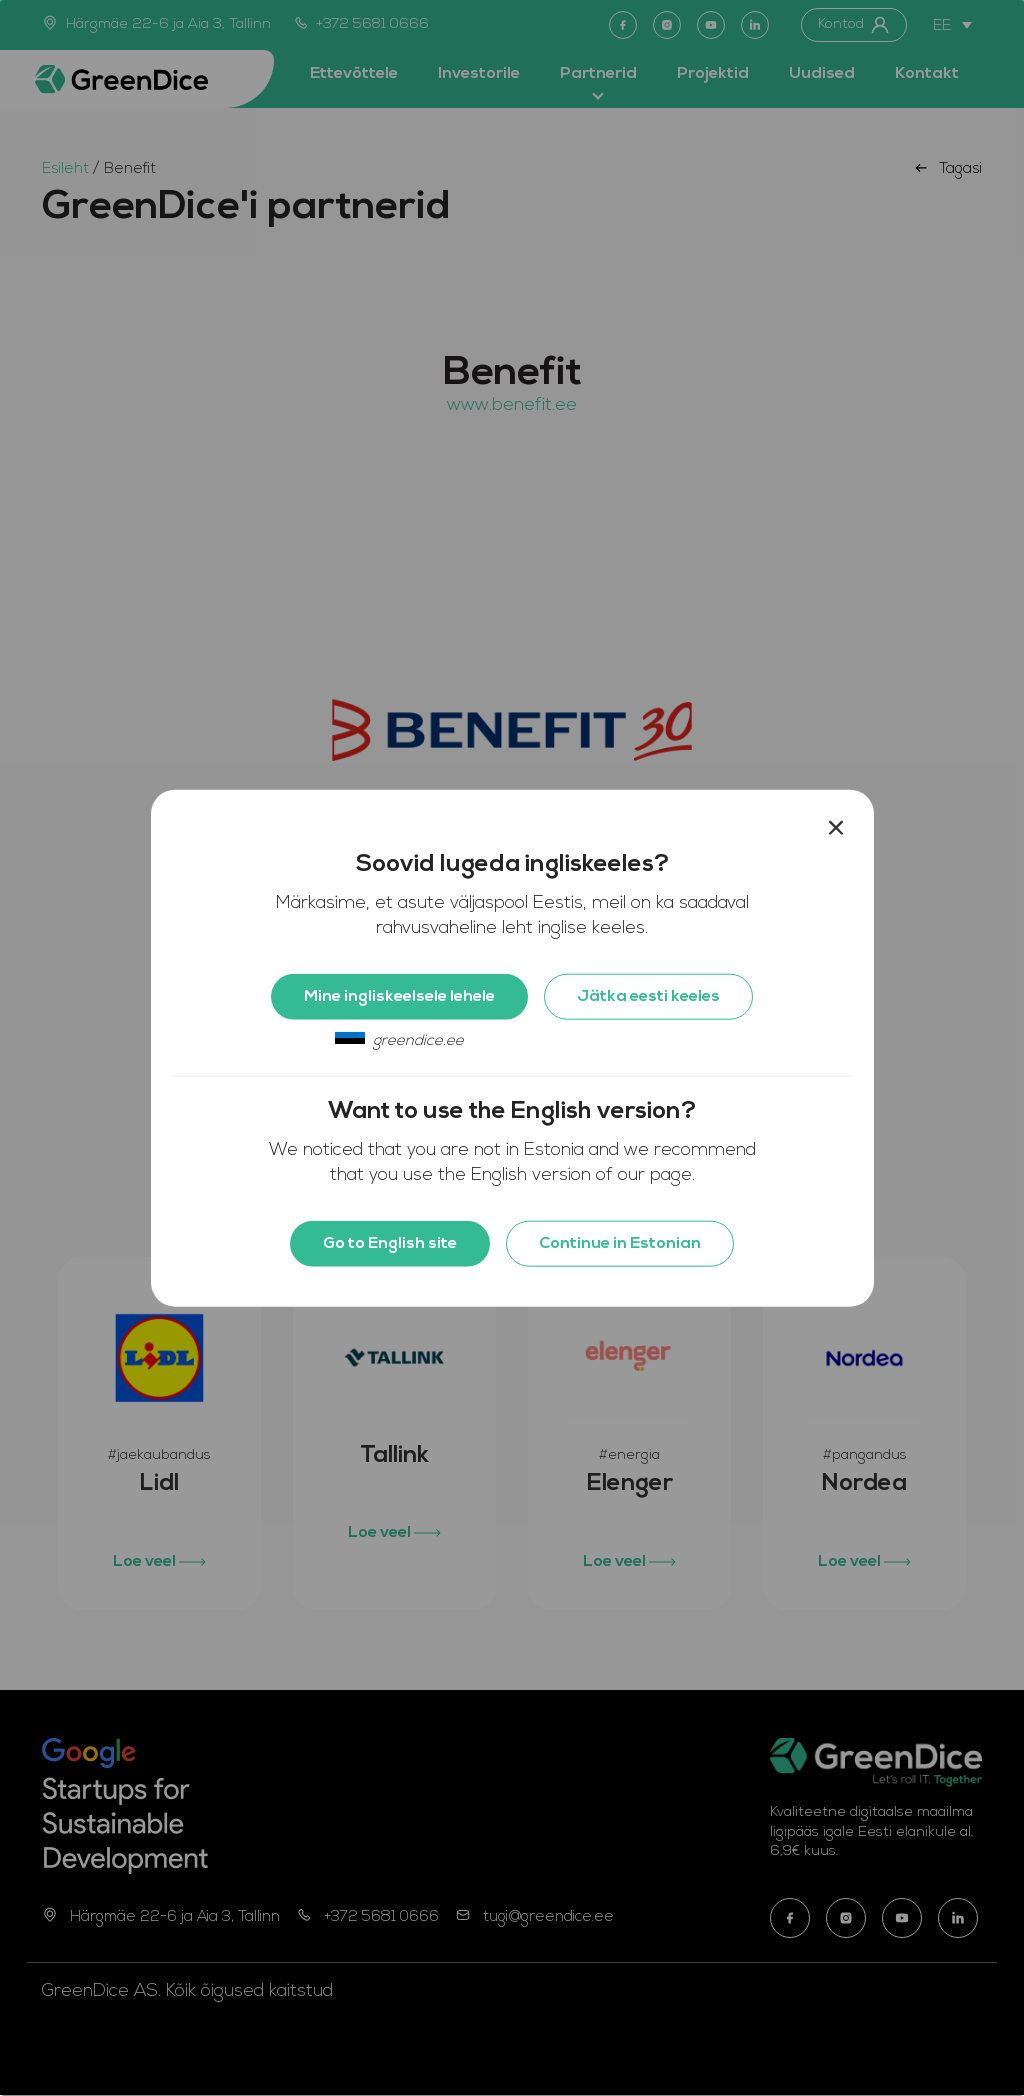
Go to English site (390, 1243)
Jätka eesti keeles (648, 996)
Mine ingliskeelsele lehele (399, 996)
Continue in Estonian (620, 1243)
